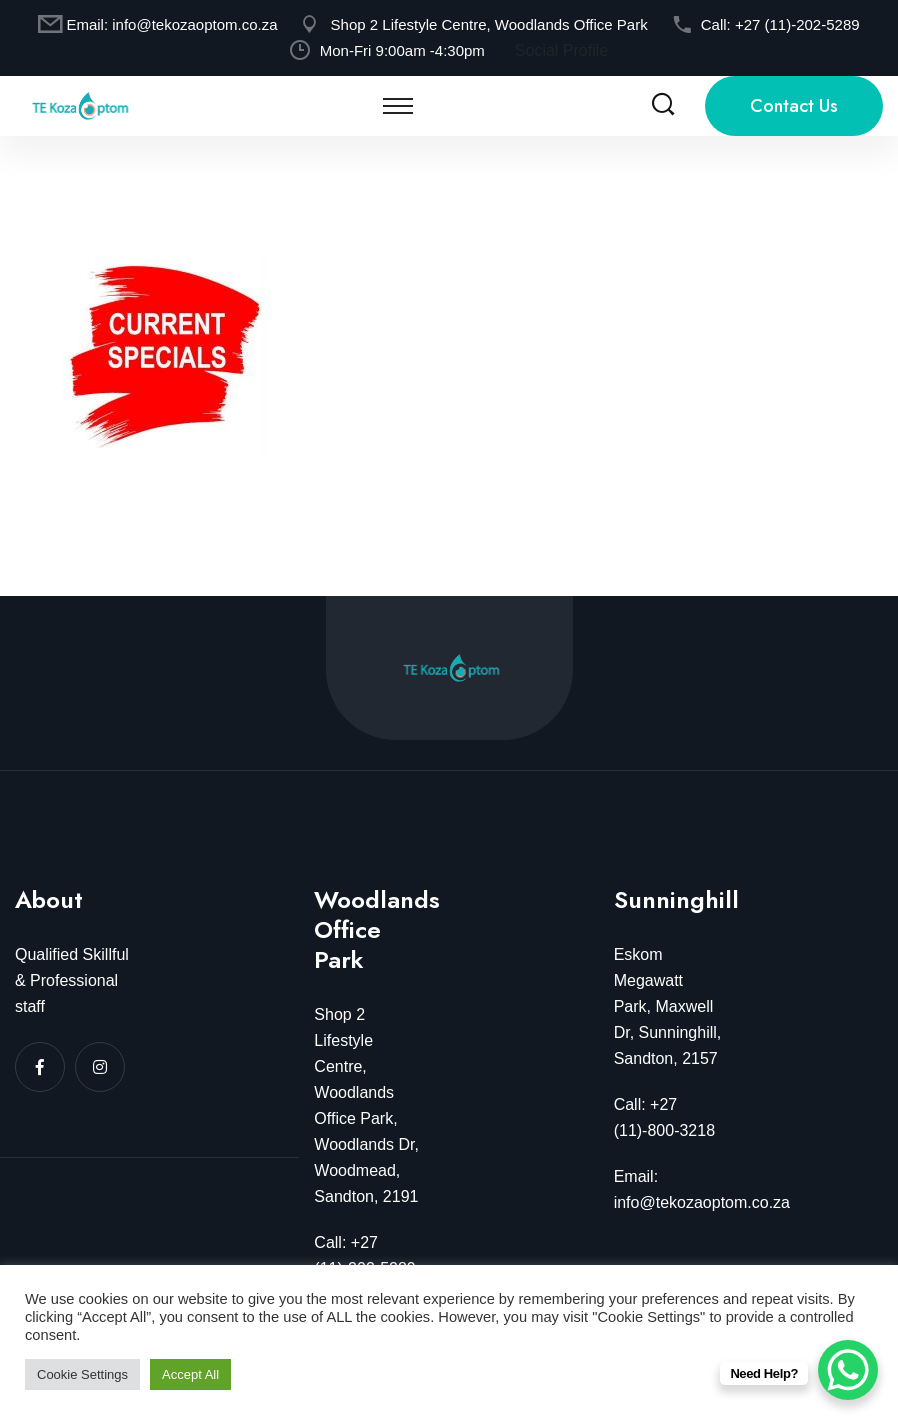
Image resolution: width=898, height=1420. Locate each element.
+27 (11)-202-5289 (797, 24)
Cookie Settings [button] (82, 1374)
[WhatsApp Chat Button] (848, 1370)
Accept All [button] (190, 1374)
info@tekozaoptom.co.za (194, 24)
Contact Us (794, 106)
